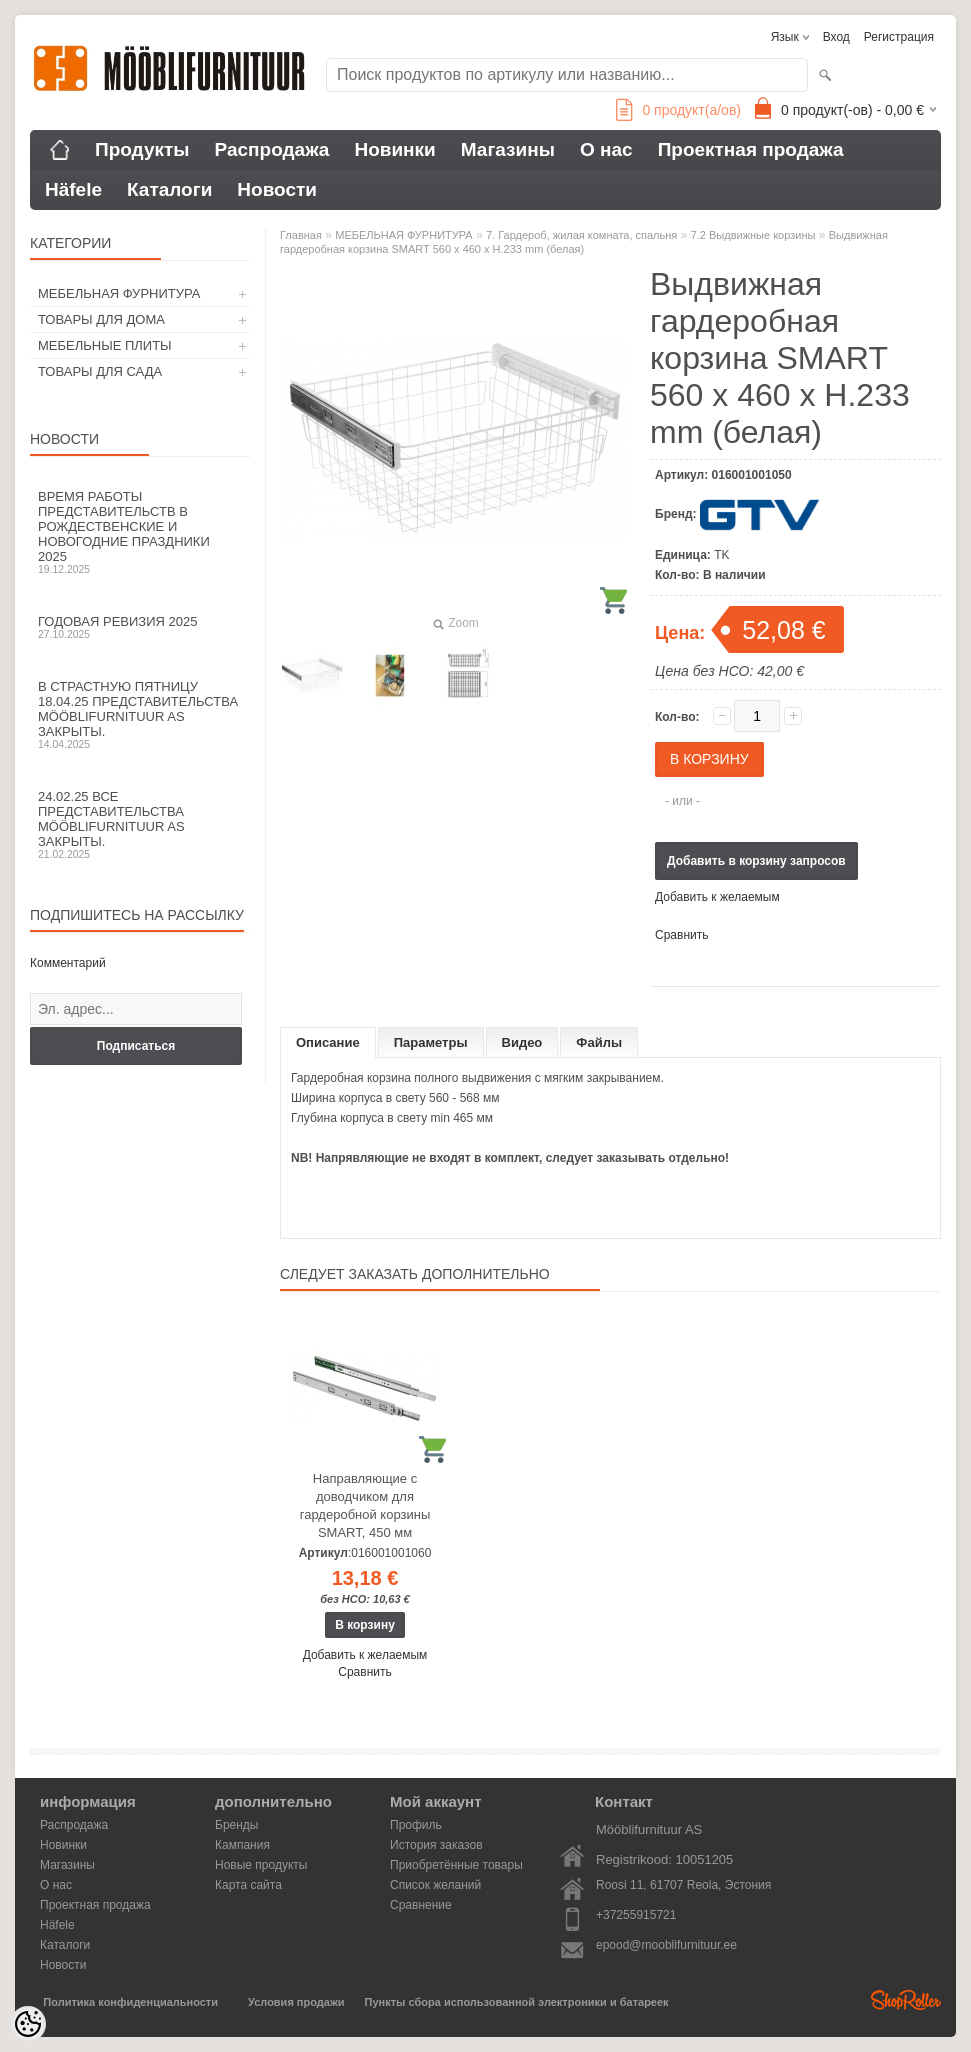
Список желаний (435, 1885)
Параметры (431, 1042)
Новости (277, 189)
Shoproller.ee (906, 2000)
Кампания (242, 1845)
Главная (301, 235)
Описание (328, 1042)
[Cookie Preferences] (28, 2024)
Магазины (508, 149)
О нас (606, 149)
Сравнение (421, 1905)
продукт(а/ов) (678, 110)
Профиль (416, 1825)
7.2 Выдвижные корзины (753, 235)
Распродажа (272, 149)
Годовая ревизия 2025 (140, 627)
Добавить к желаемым (717, 897)
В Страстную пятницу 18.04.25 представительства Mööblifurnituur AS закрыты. (140, 714)
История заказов (436, 1845)
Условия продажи (296, 2002)
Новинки (394, 149)
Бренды (236, 1825)
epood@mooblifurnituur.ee (666, 1945)
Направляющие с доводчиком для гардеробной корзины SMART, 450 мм (365, 1505)
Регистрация (899, 37)
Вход (836, 37)
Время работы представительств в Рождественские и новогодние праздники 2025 (140, 532)
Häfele (73, 189)
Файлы (599, 1042)
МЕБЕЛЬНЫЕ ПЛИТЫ (105, 345)
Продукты (142, 149)
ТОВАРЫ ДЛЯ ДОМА (101, 319)
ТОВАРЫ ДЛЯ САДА (100, 371)
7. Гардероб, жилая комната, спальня (581, 235)
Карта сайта (248, 1885)
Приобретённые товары (456, 1865)
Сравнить (681, 935)
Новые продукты (261, 1865)
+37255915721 (636, 1915)
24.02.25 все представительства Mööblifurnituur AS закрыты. (140, 824)
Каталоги (169, 189)
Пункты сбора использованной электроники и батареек (517, 2002)
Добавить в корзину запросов (756, 861)
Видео (522, 1042)
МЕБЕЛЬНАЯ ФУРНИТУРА (119, 293)
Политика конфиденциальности (130, 2002)
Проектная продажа (751, 149)
